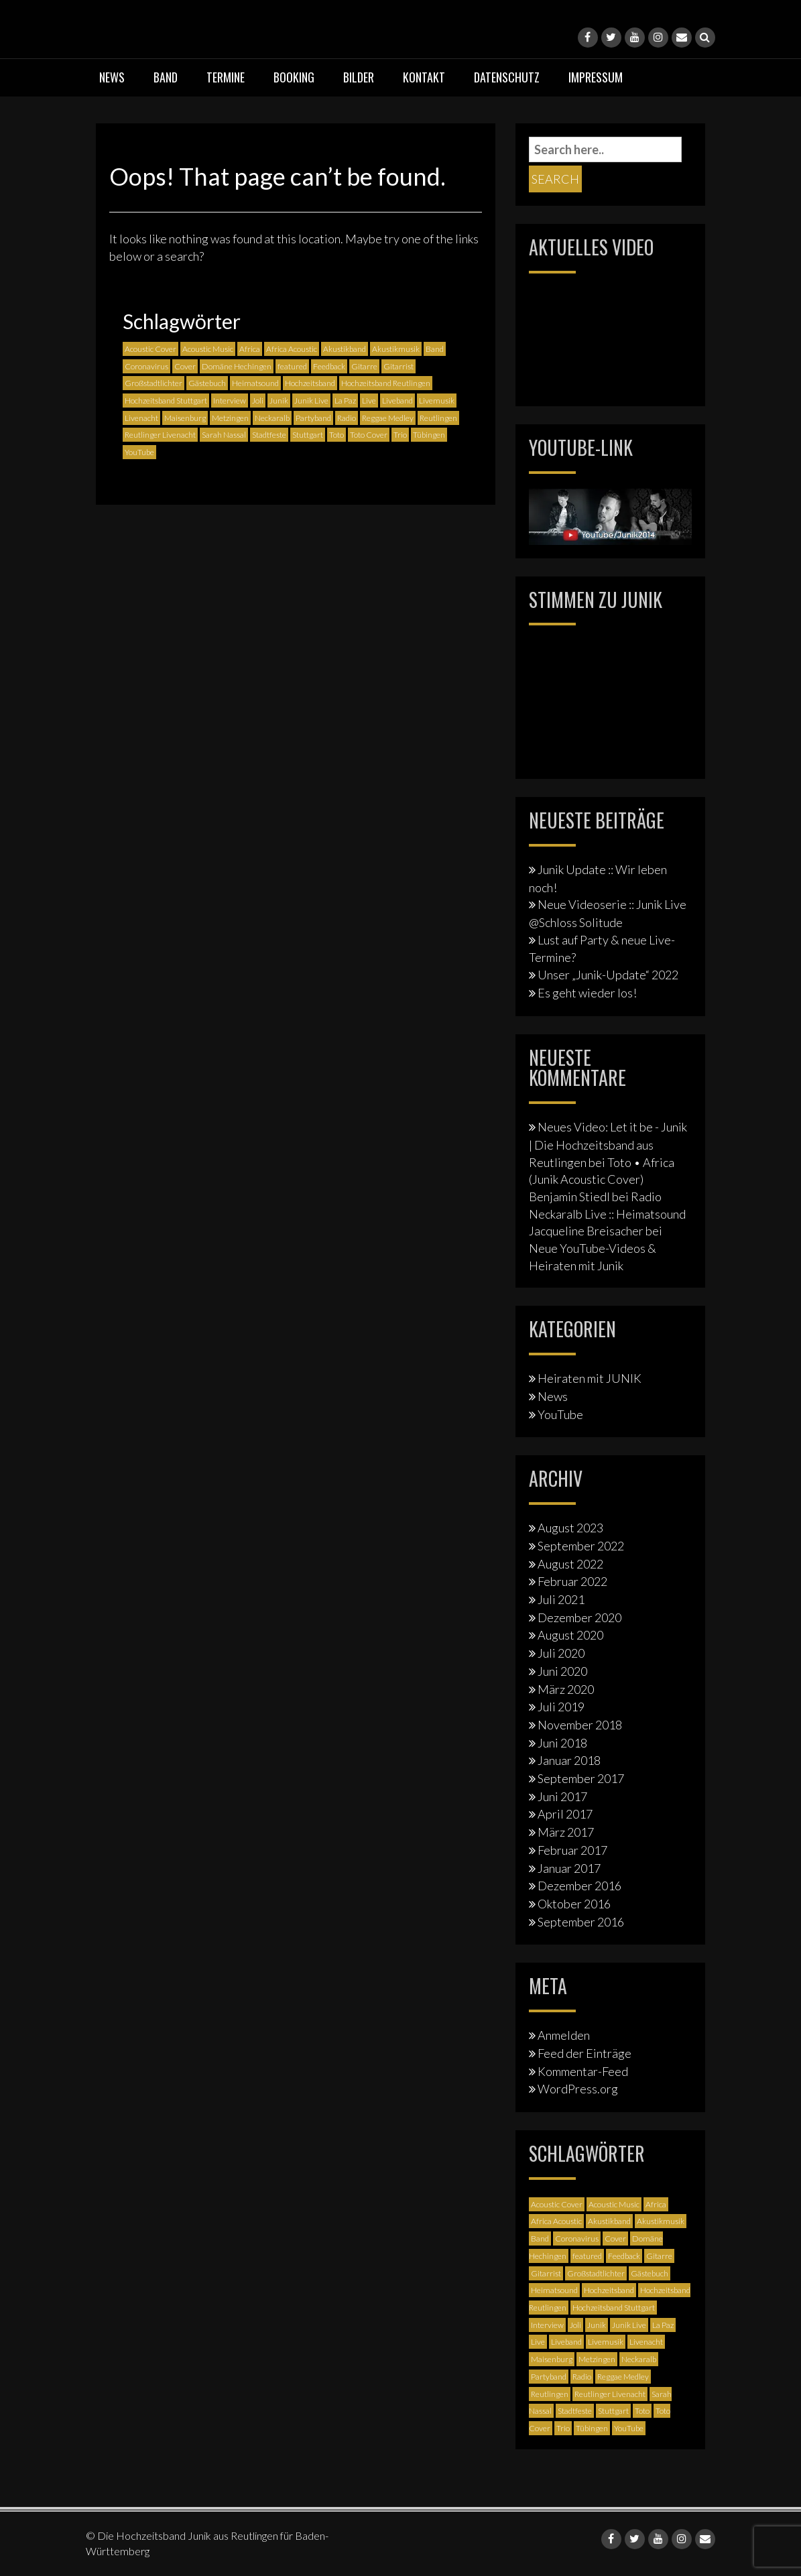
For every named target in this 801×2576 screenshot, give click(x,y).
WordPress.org (578, 2088)
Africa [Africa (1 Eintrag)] (249, 349)
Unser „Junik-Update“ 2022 (608, 974)
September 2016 (581, 1921)
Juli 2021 (561, 1599)
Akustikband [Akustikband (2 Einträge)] (344, 349)
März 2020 (566, 1689)
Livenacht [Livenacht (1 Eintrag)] (141, 418)
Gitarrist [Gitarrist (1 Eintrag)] (398, 366)
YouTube (560, 1414)
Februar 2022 (572, 1581)
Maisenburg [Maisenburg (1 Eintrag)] (185, 418)
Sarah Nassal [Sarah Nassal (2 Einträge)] (224, 435)
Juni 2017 (562, 1796)
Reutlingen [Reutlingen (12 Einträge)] (438, 418)
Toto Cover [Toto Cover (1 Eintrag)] (368, 435)
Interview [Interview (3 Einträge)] (229, 400)
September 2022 (581, 1545)
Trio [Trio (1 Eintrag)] (400, 435)
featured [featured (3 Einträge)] (292, 366)
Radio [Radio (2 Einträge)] (346, 418)
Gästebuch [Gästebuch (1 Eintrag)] (207, 383)
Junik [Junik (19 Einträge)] (278, 400)
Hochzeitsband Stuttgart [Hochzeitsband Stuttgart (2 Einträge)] (166, 400)
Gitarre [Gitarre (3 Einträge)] (364, 366)
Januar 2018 (569, 1760)
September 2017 (581, 1778)
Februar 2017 (572, 1850)
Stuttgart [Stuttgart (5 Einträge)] (307, 435)
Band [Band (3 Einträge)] (435, 349)
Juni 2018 (562, 1742)
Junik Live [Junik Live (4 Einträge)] (311, 400)
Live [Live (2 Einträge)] (369, 400)
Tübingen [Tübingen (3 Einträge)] (429, 435)
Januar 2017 (569, 1868)
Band (165, 77)
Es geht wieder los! (587, 992)
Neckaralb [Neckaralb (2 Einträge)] (272, 418)
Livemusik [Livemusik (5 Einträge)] (436, 400)
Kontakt (424, 77)
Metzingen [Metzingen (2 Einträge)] (230, 418)
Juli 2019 (561, 1706)
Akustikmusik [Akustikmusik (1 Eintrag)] (396, 349)
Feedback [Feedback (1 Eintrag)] (329, 366)
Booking (293, 77)
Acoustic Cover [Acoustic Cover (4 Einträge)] (150, 349)
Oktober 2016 (574, 1903)
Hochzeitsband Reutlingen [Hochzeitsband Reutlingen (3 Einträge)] (385, 383)
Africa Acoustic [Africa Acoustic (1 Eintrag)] (291, 349)
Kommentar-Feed (583, 2071)
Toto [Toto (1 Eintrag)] (336, 435)
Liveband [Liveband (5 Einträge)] (397, 400)
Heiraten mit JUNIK (589, 1378)
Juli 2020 (561, 1653)
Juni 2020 (562, 1671)
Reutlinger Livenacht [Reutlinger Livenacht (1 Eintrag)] (160, 435)
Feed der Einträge (584, 2053)
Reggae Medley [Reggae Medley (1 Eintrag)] (388, 418)
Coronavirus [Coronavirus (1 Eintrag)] (146, 366)
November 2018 (580, 1724)
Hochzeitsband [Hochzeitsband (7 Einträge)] (310, 383)
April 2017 (565, 1813)
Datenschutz (507, 77)
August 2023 (570, 1527)
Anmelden (564, 2035)
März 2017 (566, 1832)
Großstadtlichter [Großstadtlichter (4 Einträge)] (153, 383)
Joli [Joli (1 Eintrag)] (257, 400)
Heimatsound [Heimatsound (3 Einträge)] (255, 383)
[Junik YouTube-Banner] (610, 514)
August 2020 (570, 1635)
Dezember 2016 (579, 1885)
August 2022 (570, 1563)
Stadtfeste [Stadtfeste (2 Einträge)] (269, 435)
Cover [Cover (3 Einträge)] (185, 366)
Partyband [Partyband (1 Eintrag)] (313, 418)
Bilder (358, 77)
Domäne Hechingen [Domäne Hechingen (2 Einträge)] (236, 366)
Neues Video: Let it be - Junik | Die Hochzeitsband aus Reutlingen (608, 1144)
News (112, 77)
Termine (225, 77)
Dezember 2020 (579, 1617)
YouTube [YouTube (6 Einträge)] (139, 452)
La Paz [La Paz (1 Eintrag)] (345, 400)
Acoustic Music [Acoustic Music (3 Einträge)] (207, 349)
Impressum (595, 77)
